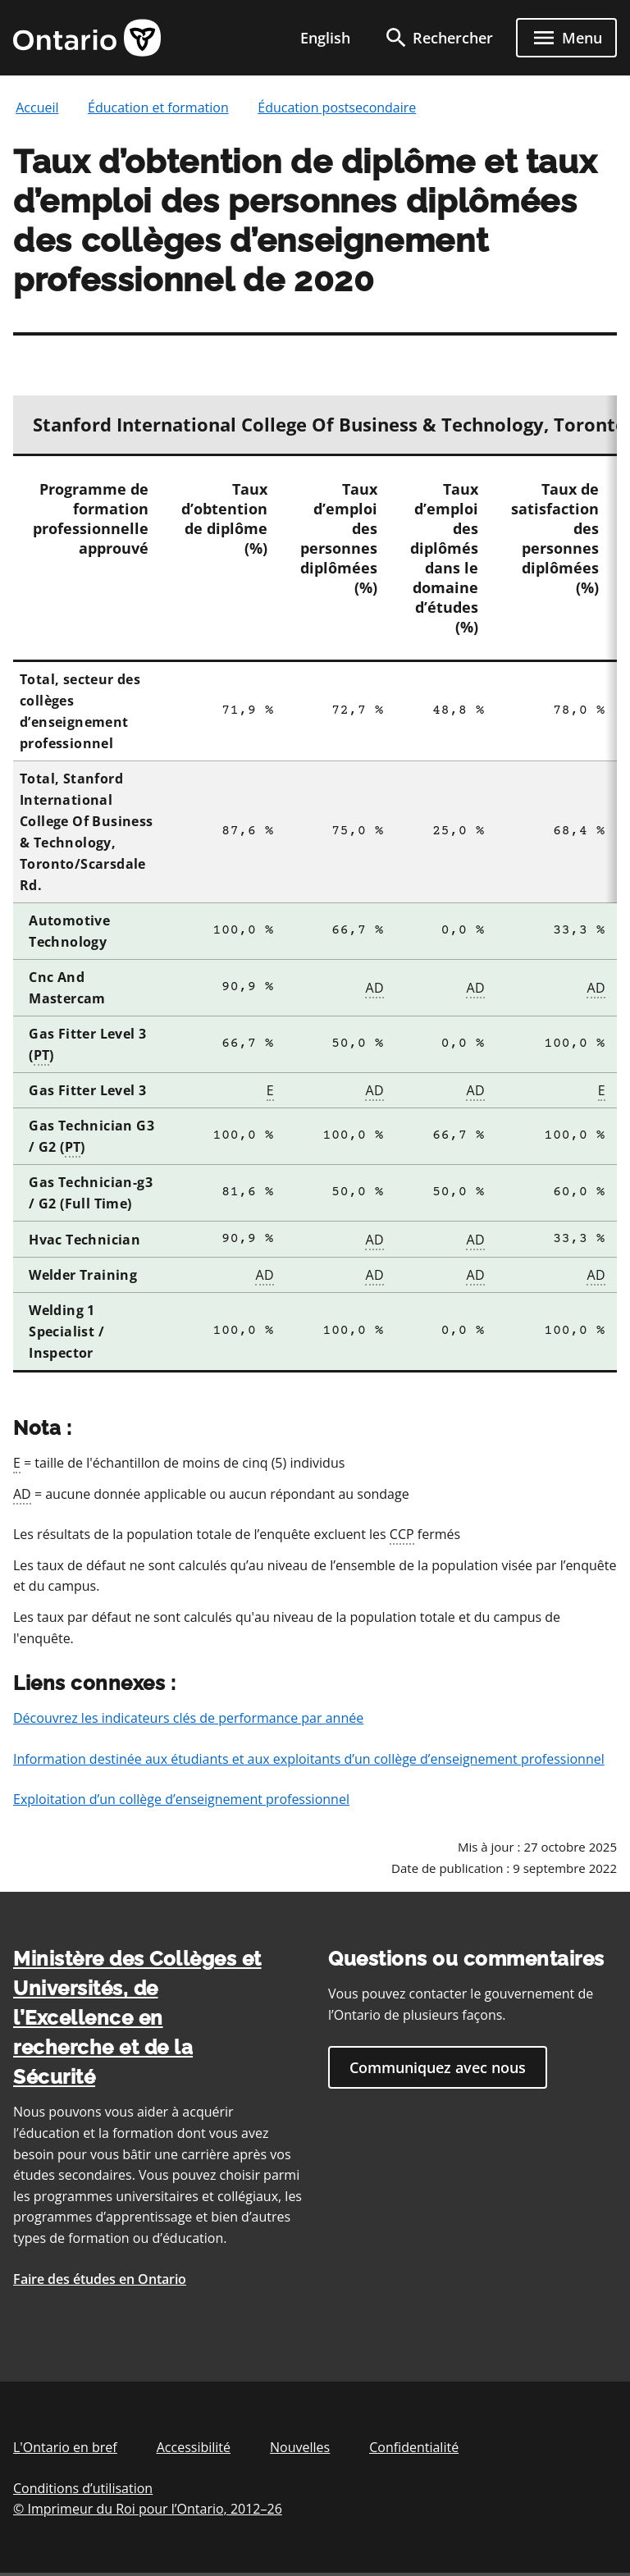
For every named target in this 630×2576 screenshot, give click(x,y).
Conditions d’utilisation (83, 2488)
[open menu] (566, 37)
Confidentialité (414, 2447)
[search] (438, 37)
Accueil (37, 107)
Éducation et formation (158, 107)
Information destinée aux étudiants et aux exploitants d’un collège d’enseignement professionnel (309, 1759)
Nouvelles (300, 2447)
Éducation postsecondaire (337, 107)
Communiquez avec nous (437, 2067)
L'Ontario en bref (65, 2447)
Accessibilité (194, 2447)
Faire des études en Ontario (99, 2279)
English (325, 38)
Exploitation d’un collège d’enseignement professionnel (181, 1799)
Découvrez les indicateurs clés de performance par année (188, 1718)
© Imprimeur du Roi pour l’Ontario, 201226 (147, 2508)
